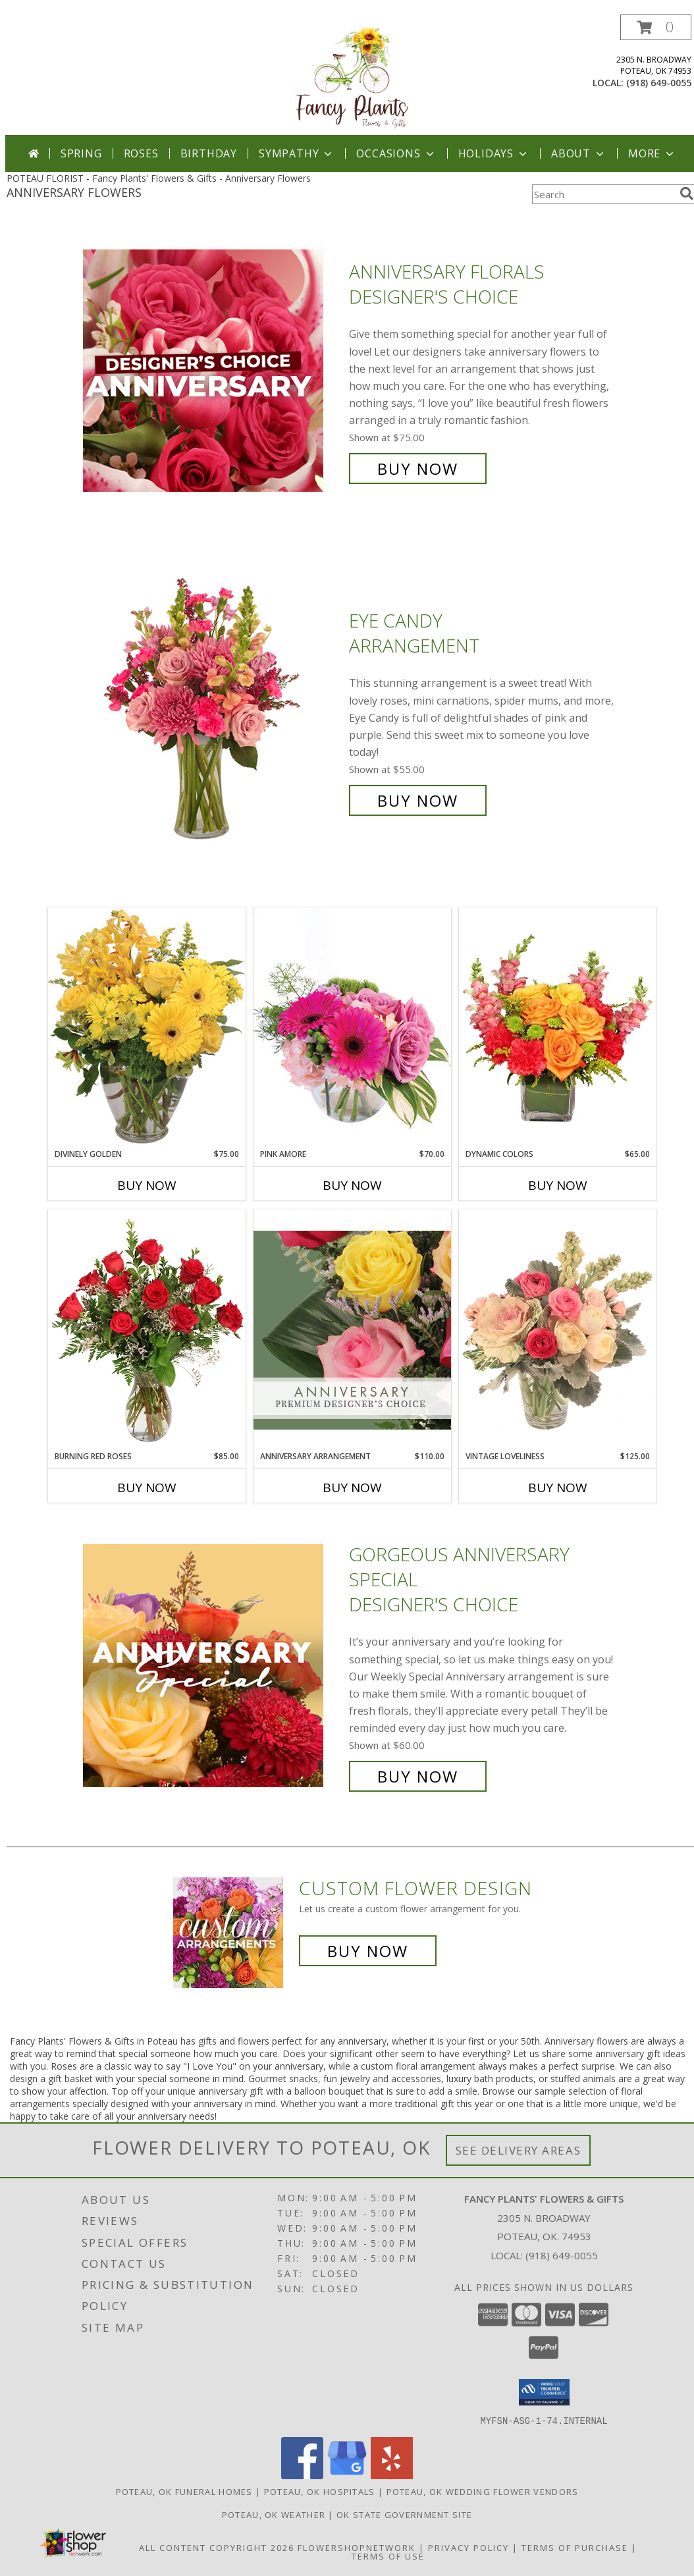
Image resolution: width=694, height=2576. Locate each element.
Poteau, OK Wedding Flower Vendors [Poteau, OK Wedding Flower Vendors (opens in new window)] (483, 2491)
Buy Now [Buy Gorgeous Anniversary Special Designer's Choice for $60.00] (417, 1776)
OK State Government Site (404, 2514)
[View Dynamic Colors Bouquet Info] (557, 1028)
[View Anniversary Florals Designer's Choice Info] (212, 370)
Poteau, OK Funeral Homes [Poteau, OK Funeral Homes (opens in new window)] (184, 2491)
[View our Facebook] (302, 2475)
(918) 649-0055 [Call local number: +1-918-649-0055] (658, 82)
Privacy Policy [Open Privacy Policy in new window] (468, 2547)
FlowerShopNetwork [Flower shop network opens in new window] (356, 2547)
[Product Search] (603, 194)
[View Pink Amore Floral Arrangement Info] (352, 1027)
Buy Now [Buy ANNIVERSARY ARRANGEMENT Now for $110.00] (352, 1487)
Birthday (208, 153)
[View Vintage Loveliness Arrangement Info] (557, 1330)
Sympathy (296, 153)
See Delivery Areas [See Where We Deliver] (518, 2150)
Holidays (493, 153)
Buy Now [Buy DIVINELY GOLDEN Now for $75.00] (146, 1185)
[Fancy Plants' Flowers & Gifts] (352, 74)
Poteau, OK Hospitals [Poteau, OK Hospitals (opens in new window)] (319, 2491)
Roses (141, 153)
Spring (81, 153)
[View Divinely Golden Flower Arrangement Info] (147, 1027)
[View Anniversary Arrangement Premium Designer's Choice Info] (352, 1329)
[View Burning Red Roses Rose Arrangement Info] (147, 1330)
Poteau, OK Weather (273, 2514)
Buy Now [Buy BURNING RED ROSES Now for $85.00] (146, 1487)
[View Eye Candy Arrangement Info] (212, 711)
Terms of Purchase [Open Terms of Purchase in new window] (574, 2547)
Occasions (396, 153)
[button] (655, 27)
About (578, 153)
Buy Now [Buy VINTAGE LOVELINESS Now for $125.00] (557, 1487)
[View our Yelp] (392, 2475)
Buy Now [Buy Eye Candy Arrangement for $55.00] (417, 800)
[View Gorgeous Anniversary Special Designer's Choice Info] (212, 1665)
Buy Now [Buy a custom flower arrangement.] (367, 1951)
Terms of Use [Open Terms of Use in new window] (388, 2556)
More (652, 153)
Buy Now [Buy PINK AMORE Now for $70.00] (352, 1185)
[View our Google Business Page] (347, 2475)
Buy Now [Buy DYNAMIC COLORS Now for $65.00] (557, 1185)
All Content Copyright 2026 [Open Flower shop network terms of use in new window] (216, 2547)
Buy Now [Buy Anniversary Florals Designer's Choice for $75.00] (417, 468)
